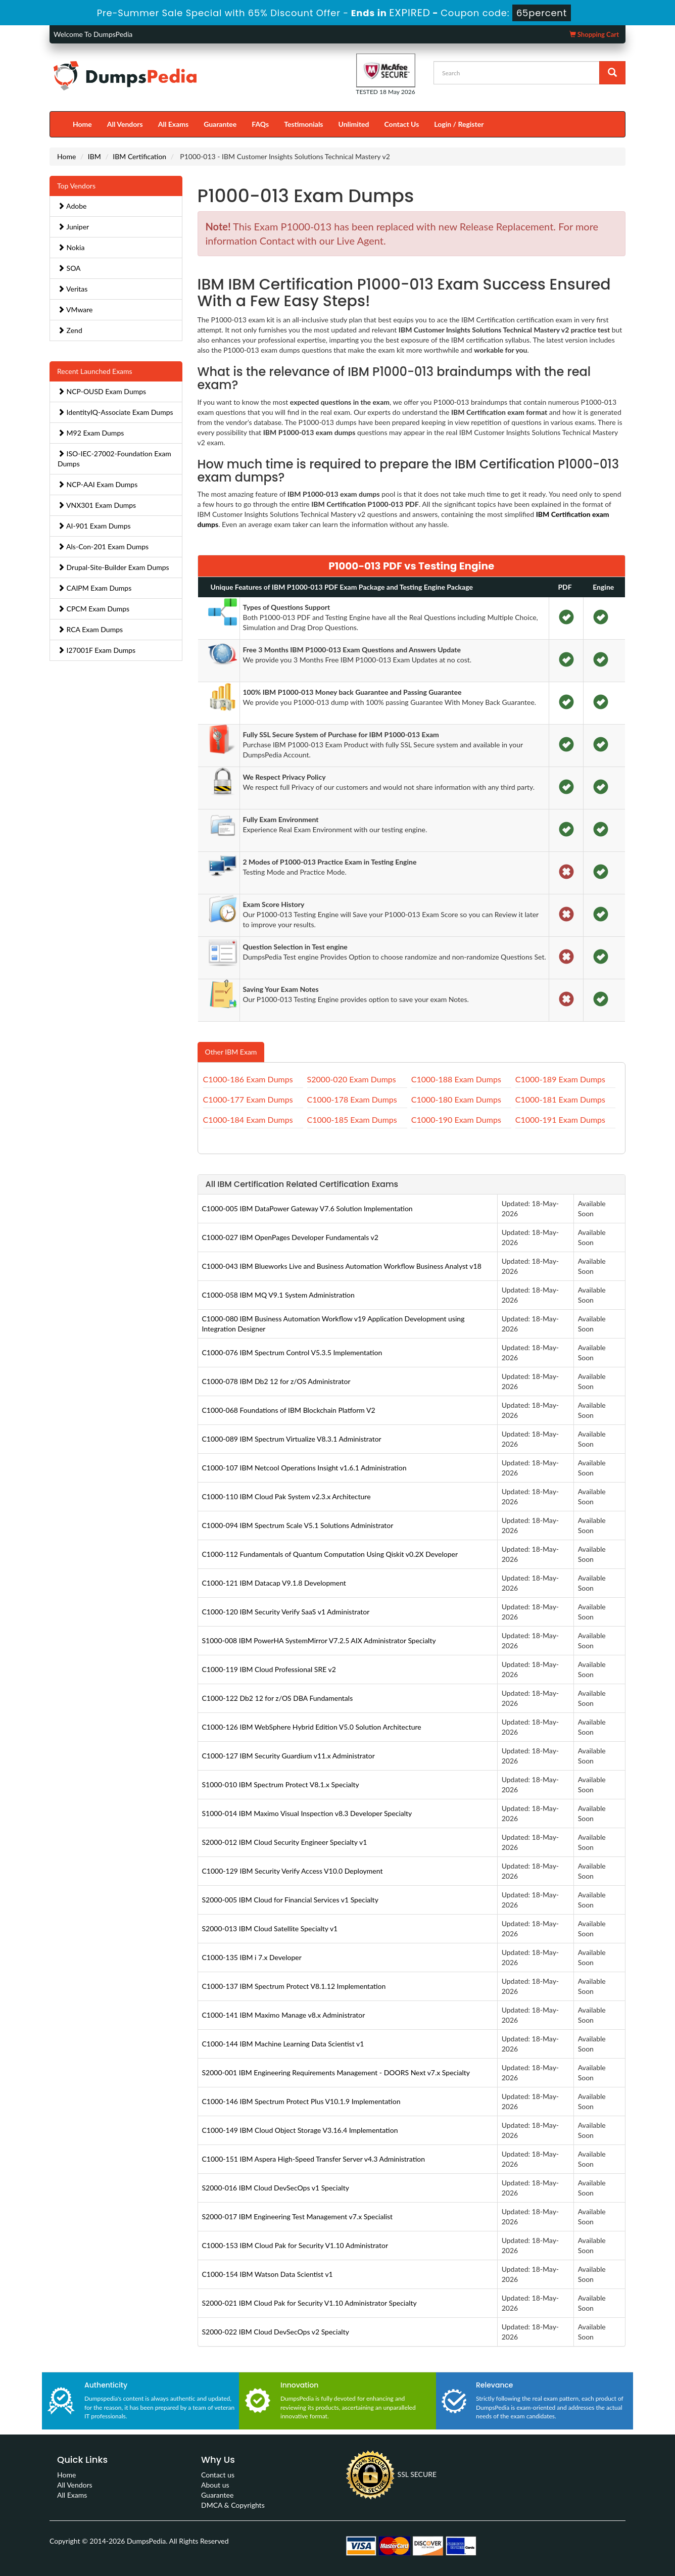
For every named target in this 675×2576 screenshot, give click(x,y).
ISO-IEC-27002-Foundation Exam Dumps (114, 458)
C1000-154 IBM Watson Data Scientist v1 (267, 2274)
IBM (94, 156)
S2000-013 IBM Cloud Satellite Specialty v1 (270, 1928)
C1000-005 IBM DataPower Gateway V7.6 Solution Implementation (307, 1208)
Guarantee (220, 124)
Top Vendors (76, 185)
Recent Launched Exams (94, 371)
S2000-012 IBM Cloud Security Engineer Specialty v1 (284, 1842)
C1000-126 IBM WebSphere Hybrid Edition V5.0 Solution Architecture (311, 1727)
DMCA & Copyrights (233, 2505)
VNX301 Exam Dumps (97, 505)
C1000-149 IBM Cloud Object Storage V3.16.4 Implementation (300, 2130)
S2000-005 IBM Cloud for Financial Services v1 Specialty (290, 1899)
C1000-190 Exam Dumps (456, 1119)
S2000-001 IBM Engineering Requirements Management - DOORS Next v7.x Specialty (336, 2072)
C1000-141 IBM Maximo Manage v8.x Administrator (283, 2015)
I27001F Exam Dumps (96, 650)
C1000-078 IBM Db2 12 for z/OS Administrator (276, 1381)
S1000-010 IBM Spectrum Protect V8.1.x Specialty (280, 1784)
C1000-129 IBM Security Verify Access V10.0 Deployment (292, 1871)
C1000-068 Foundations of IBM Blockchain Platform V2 (288, 1410)
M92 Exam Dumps (91, 432)
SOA (69, 268)
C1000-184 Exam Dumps (248, 1119)
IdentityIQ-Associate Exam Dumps (115, 412)
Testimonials (303, 124)
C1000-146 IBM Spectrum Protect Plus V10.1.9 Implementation (301, 2101)
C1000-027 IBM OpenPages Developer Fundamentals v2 (290, 1237)
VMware (75, 309)
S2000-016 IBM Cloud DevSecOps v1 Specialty (275, 2187)
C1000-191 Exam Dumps (560, 1119)
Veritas (72, 288)
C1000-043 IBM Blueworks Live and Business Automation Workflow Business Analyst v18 (341, 1266)
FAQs (260, 124)
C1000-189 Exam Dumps (560, 1079)
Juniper (73, 226)
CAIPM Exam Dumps (94, 588)
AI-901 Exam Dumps (94, 525)
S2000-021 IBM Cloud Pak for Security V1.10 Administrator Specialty (309, 2303)
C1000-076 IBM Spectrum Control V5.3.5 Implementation (292, 1352)
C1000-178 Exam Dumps (352, 1099)
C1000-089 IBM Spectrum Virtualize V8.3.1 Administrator (291, 1439)
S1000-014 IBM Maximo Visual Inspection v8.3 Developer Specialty (307, 1813)
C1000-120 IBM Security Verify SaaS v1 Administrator (286, 1611)
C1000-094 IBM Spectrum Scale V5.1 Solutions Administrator (298, 1525)
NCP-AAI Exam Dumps (97, 484)
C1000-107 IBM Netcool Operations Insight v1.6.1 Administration (304, 1467)
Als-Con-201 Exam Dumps (103, 546)
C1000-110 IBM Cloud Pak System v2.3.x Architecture (286, 1496)
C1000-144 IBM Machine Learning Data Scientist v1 (283, 2043)
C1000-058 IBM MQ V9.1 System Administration (278, 1295)
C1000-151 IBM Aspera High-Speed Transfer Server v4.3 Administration (313, 2159)
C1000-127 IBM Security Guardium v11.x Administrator (288, 1755)
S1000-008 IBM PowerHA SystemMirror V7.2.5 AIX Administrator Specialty (319, 1640)
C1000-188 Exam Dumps (456, 1079)
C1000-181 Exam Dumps (560, 1099)
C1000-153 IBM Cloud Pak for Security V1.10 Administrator (295, 2245)
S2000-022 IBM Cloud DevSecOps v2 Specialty (275, 2331)
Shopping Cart (594, 34)
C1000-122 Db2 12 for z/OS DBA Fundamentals (277, 1698)
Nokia (71, 247)
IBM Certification (139, 156)
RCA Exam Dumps (90, 629)
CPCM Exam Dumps (93, 608)
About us (215, 2484)
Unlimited (354, 124)
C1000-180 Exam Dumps (456, 1099)
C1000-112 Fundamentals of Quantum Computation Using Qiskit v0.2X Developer (330, 1554)
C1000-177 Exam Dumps (248, 1099)
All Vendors (125, 124)
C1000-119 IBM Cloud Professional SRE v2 (269, 1669)
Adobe (72, 206)
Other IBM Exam (231, 1051)
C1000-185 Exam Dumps (352, 1119)
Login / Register (459, 124)
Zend (70, 330)
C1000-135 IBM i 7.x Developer (252, 1957)
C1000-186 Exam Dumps (248, 1079)
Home (82, 124)
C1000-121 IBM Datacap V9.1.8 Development (274, 1583)
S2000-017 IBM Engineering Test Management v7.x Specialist (297, 2216)
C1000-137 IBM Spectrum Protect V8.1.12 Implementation (294, 1986)
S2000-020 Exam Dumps (351, 1079)
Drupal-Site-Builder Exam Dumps (113, 567)
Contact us (217, 2474)
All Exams (173, 124)
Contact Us (401, 124)
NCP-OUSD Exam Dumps (102, 391)
